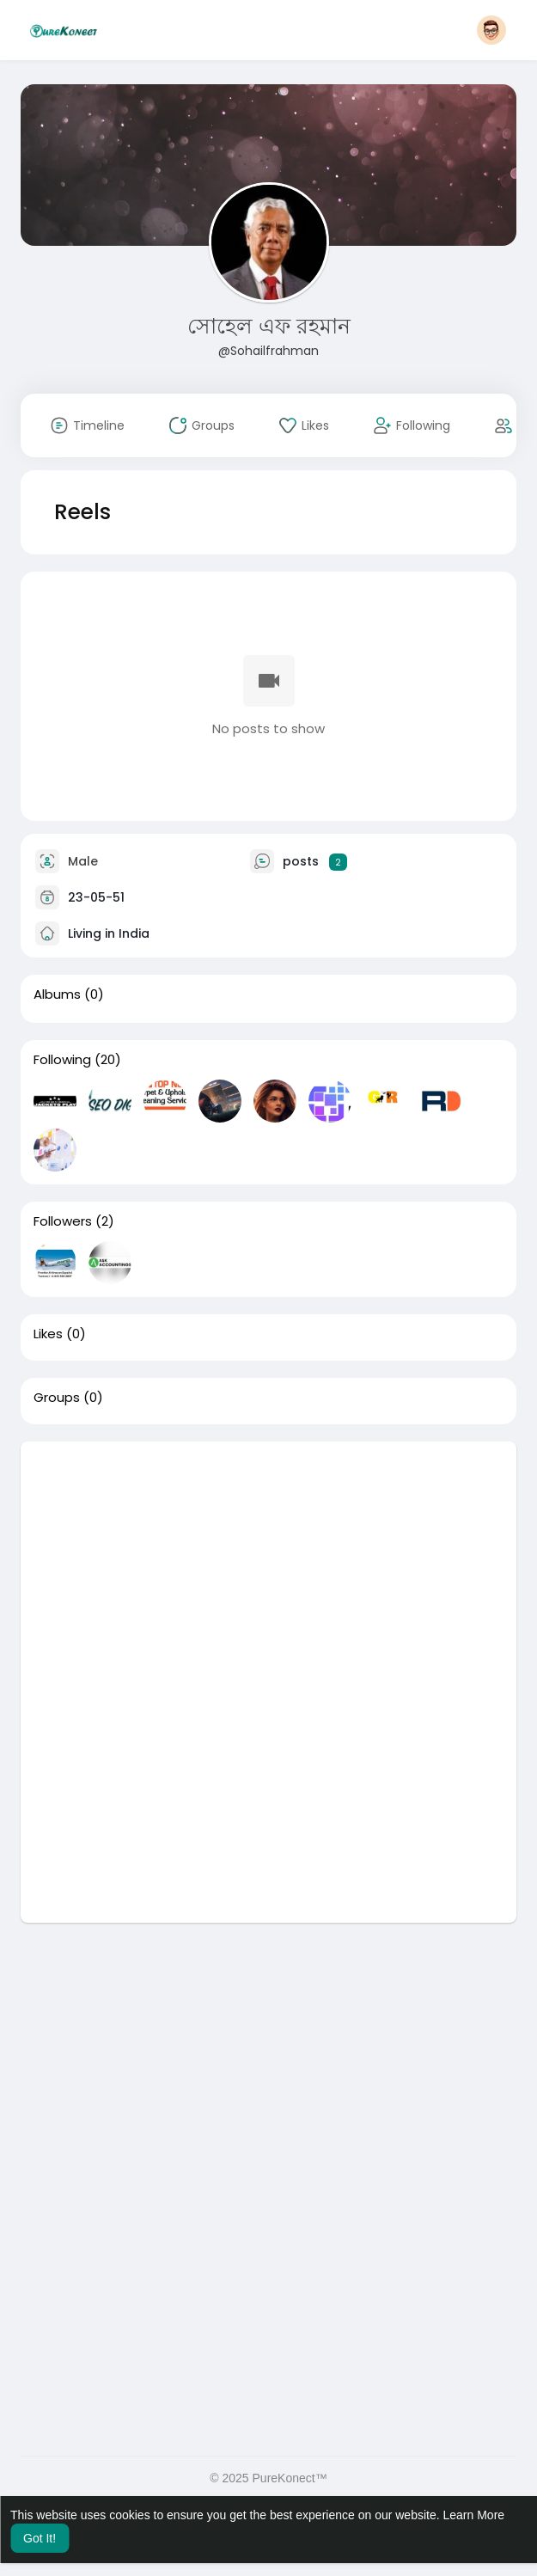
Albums (57, 994)
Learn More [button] (474, 2515)
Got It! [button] (39, 2538)
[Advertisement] (268, 1561)
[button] (491, 30)
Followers (63, 1221)
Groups (57, 1397)
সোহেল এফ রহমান (269, 326)
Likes (48, 1334)
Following (62, 1060)
